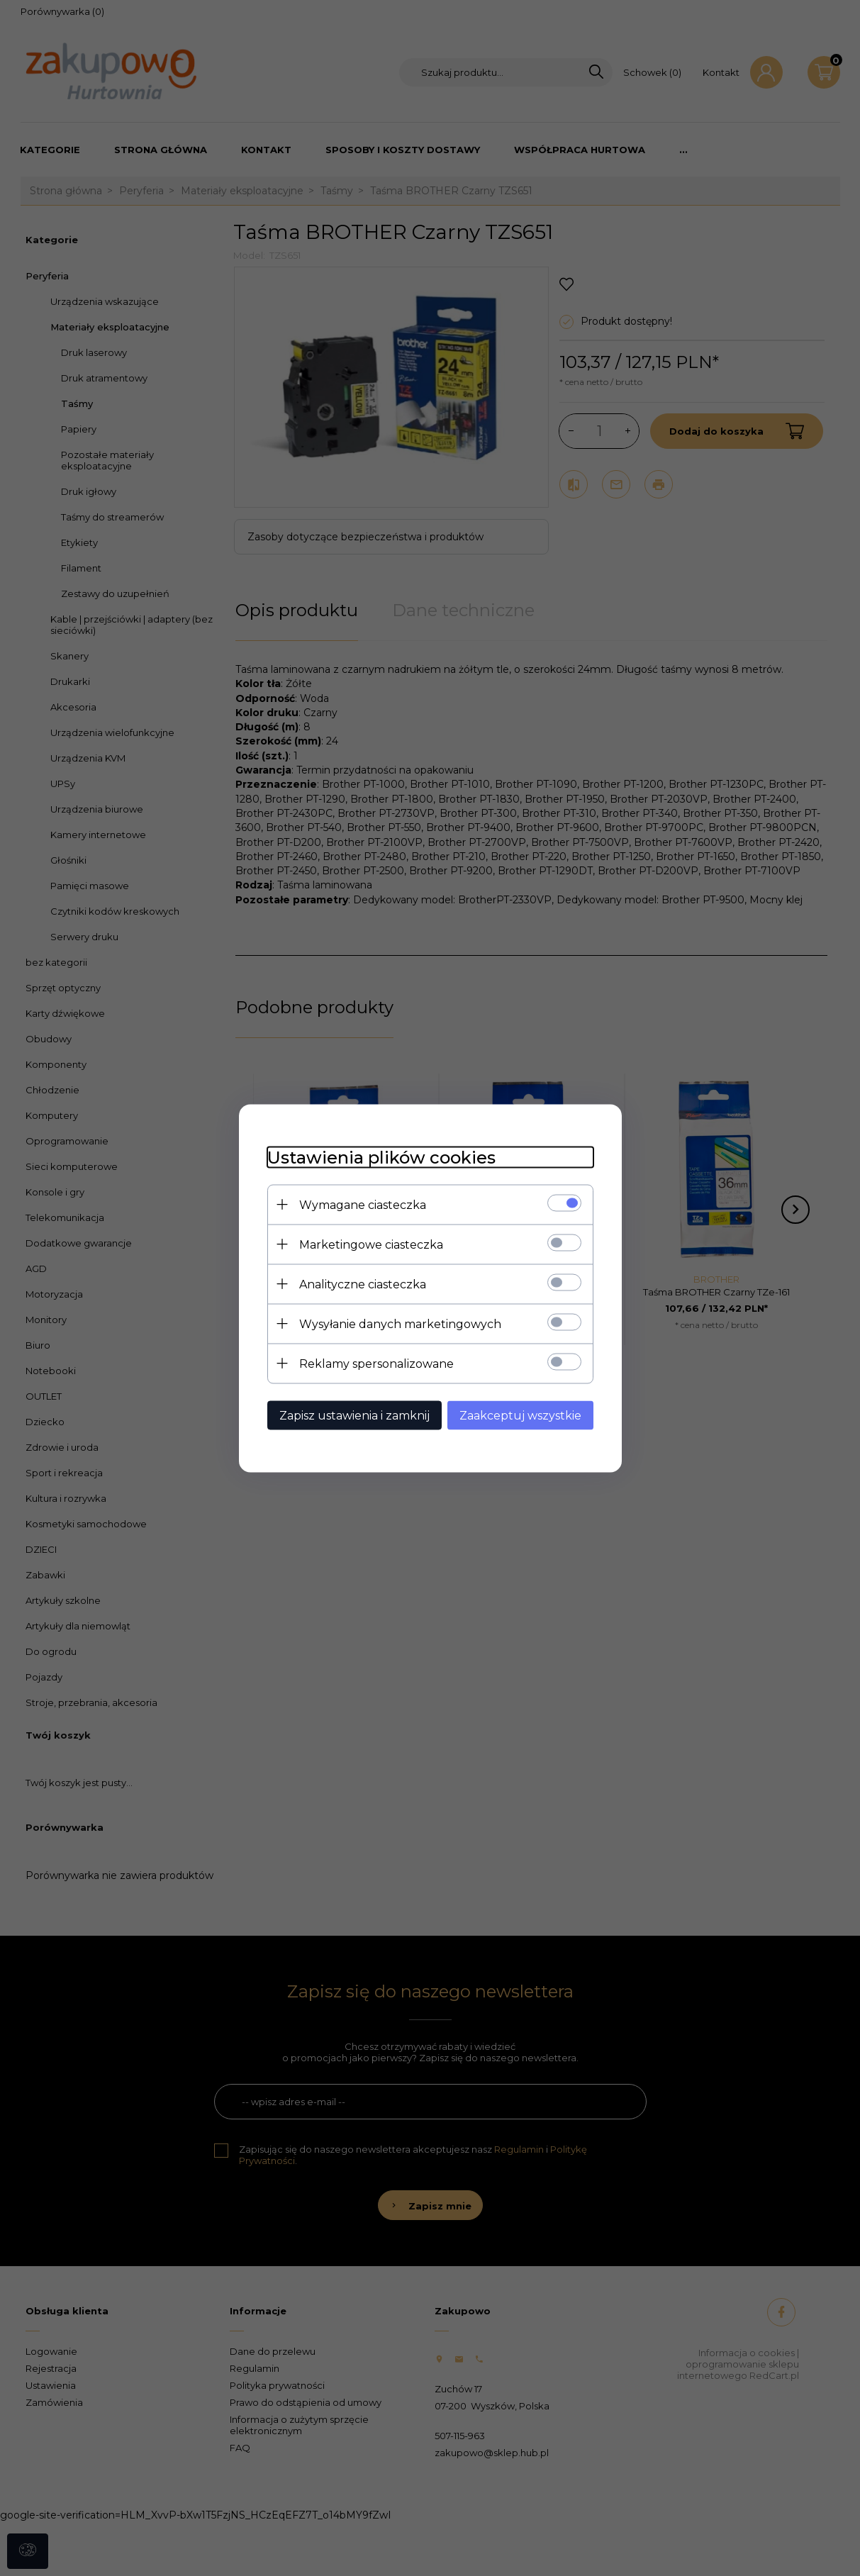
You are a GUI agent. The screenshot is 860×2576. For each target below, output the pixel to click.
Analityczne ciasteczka (362, 1283)
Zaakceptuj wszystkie (520, 1415)
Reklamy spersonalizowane (376, 1363)
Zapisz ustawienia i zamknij (354, 1415)
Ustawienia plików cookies (381, 1157)
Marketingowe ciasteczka (371, 1244)
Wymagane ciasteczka (362, 1204)
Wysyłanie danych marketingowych (400, 1323)
